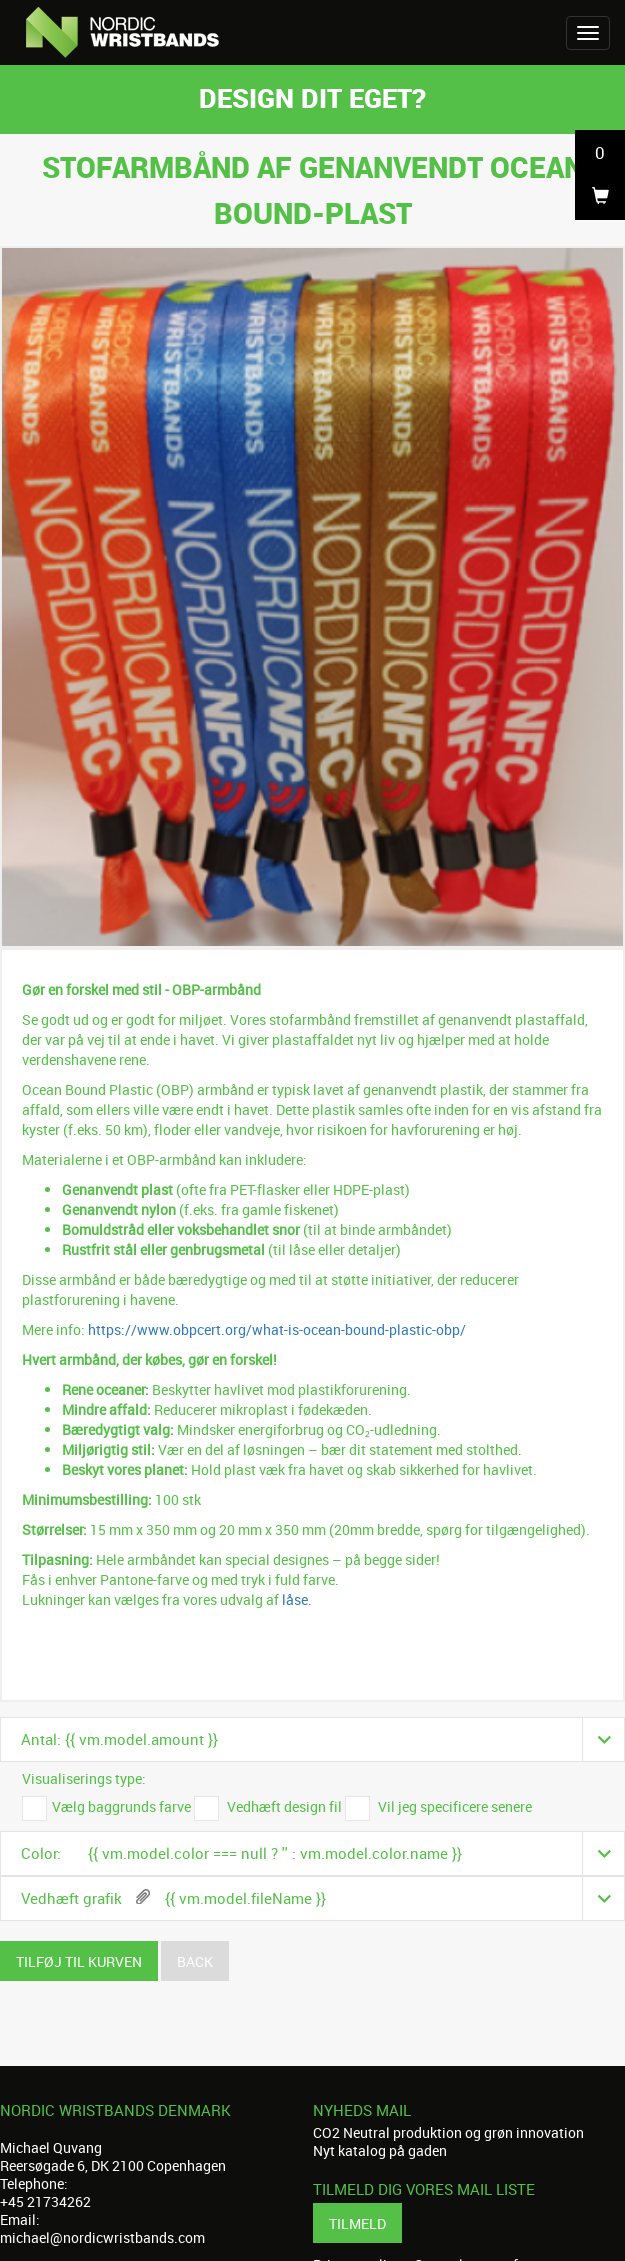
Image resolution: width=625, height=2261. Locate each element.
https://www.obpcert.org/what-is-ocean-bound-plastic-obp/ (277, 1329)
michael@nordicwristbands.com (102, 2237)
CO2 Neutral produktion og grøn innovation (448, 2132)
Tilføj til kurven (79, 1961)
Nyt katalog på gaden (380, 2150)
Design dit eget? (312, 97)
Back (195, 1961)
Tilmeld (357, 2223)
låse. (297, 1599)
